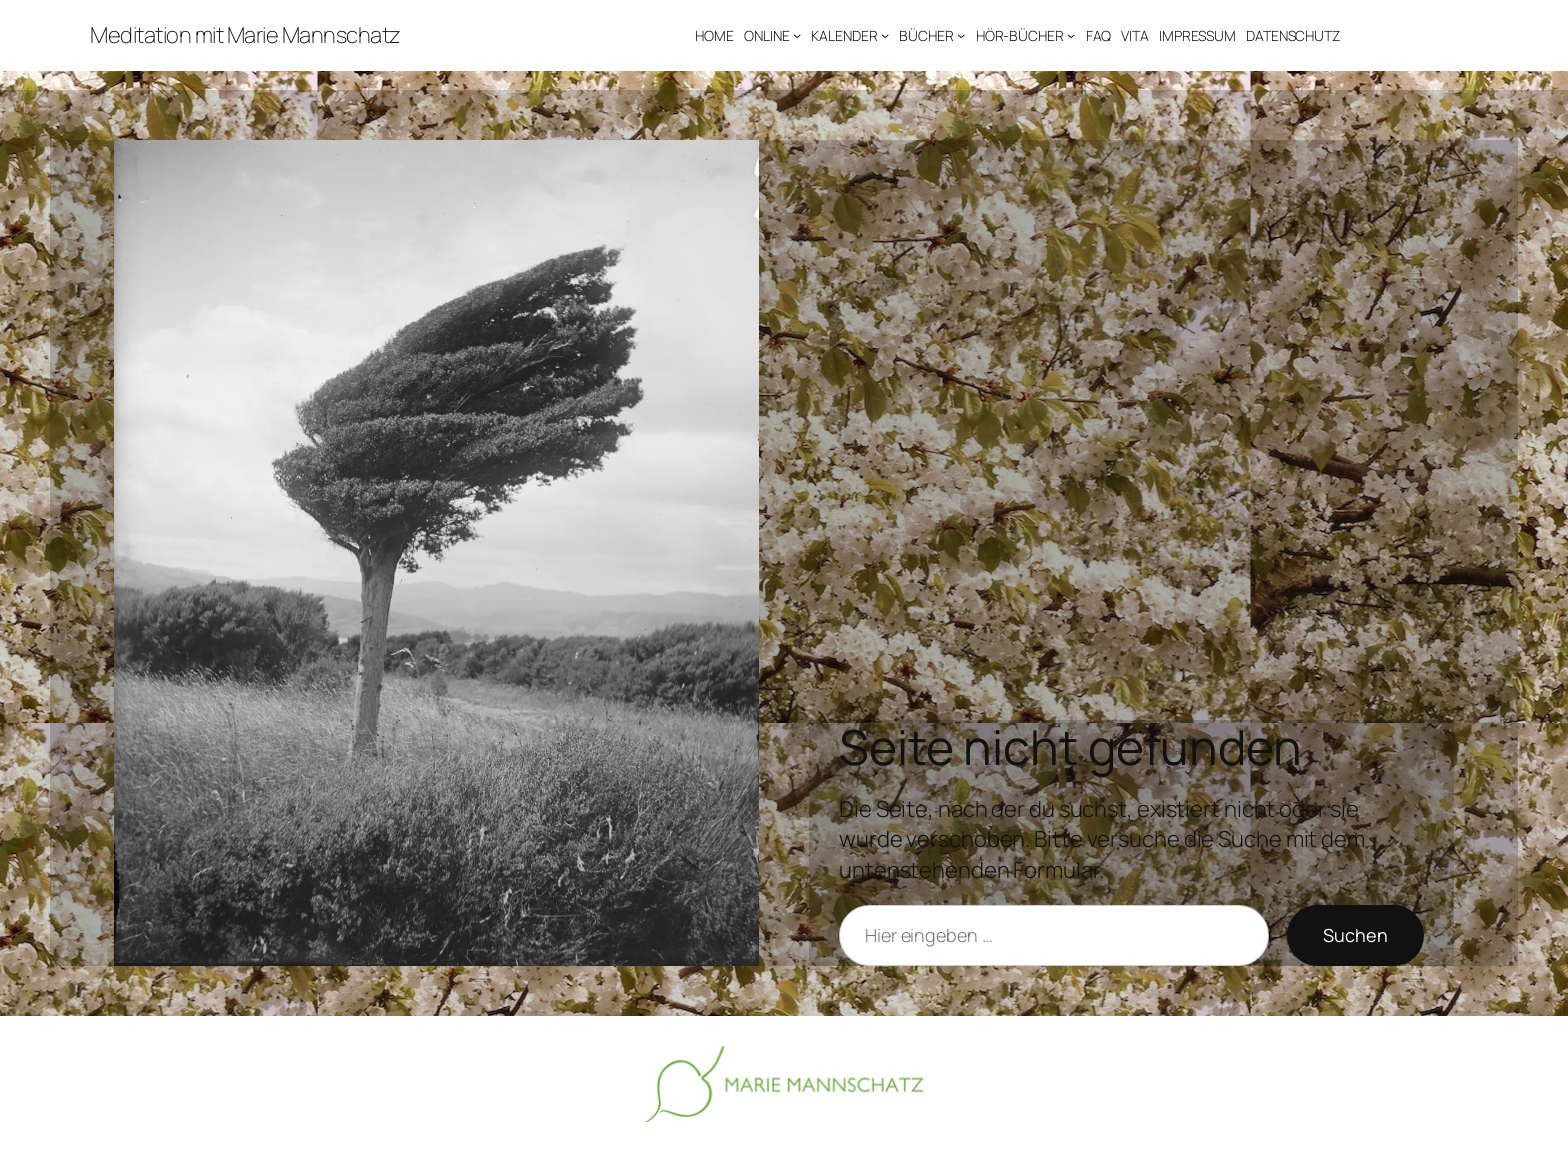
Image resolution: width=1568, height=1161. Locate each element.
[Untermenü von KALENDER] (885, 35)
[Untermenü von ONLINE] (797, 35)
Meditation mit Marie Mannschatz (245, 35)
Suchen (1355, 935)
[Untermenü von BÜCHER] (961, 35)
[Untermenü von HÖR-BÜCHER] (1071, 35)
